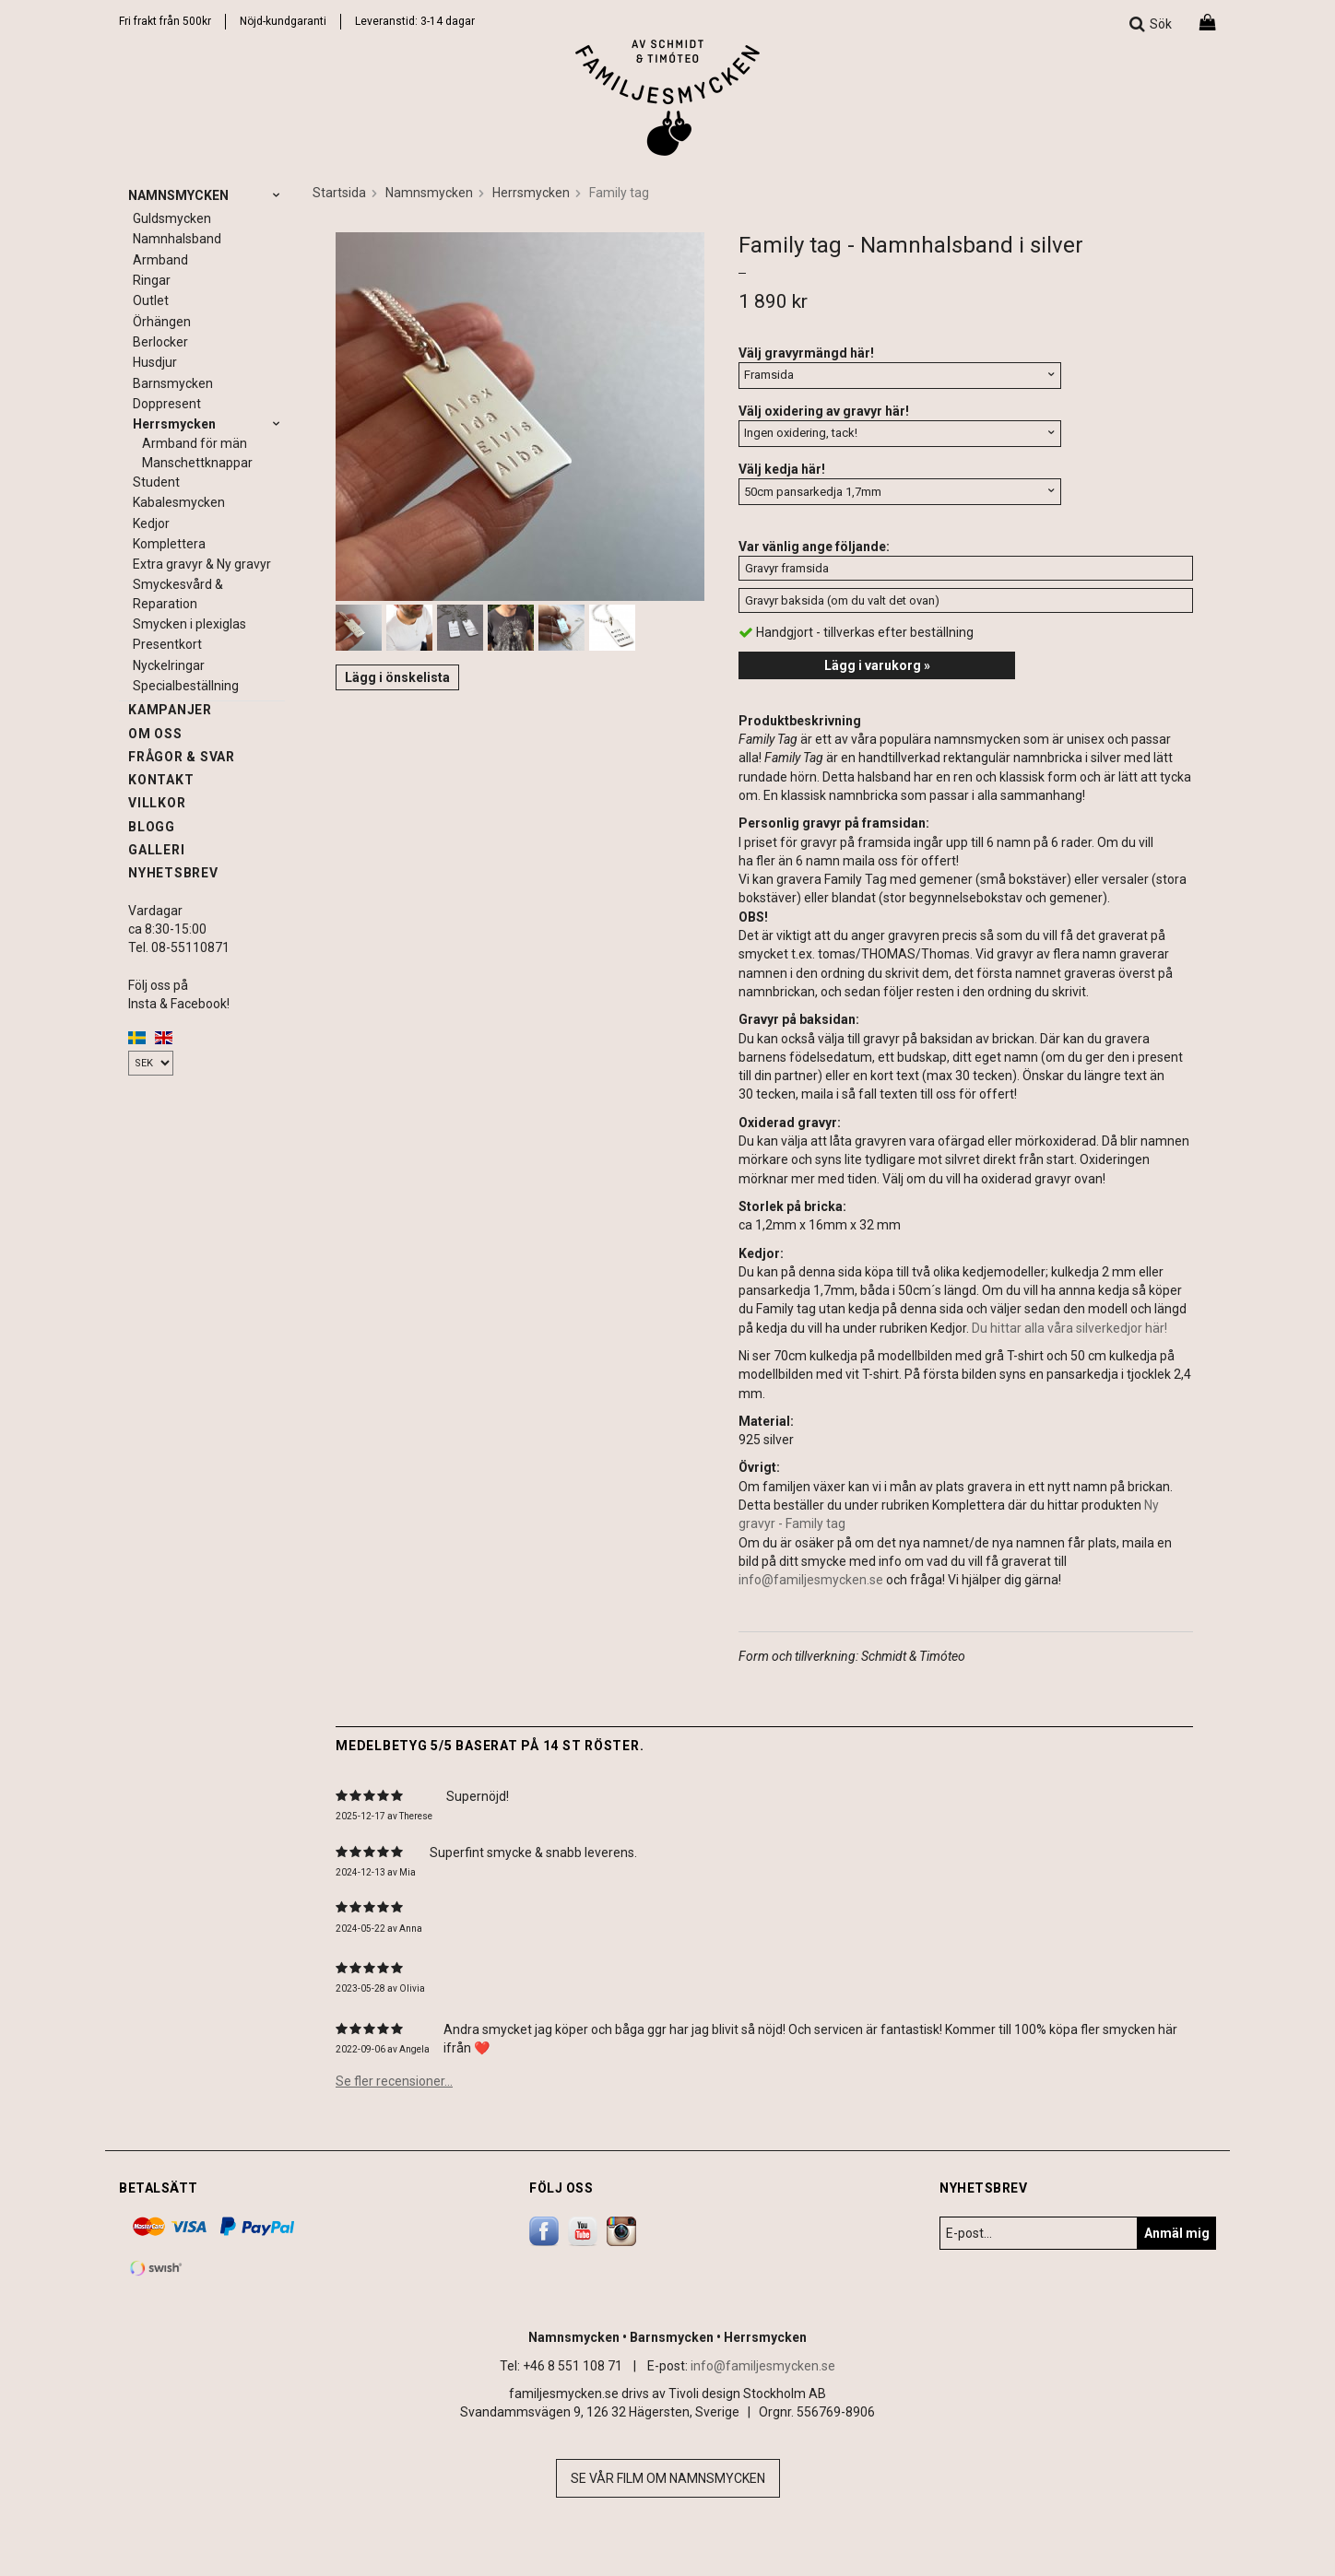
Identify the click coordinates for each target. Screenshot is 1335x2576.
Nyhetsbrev (173, 872)
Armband (160, 260)
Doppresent (167, 403)
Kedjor (151, 523)
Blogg (151, 826)
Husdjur (155, 362)
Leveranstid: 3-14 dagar (415, 21)
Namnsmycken (206, 195)
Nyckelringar (169, 665)
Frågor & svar (181, 756)
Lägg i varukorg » (877, 665)
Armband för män (194, 443)
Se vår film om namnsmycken (668, 2478)
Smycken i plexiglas (189, 624)
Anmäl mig (1177, 2233)
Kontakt (161, 779)
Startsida (339, 192)
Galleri (156, 849)
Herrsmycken (209, 424)
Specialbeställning (186, 685)
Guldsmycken (172, 218)
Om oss (155, 733)
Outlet (151, 300)
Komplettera (169, 543)
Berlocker (160, 342)
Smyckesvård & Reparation (178, 593)
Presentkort (167, 644)
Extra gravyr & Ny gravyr (202, 564)
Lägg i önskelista (397, 677)
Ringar (152, 280)
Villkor (156, 802)
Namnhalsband (177, 238)
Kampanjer (170, 709)
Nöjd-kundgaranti (283, 21)
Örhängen (162, 321)
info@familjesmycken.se (810, 1579)
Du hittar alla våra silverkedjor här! (1069, 1328)
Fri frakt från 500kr (165, 21)
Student (156, 482)
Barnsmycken (173, 383)
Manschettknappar (197, 462)
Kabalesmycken (179, 502)
